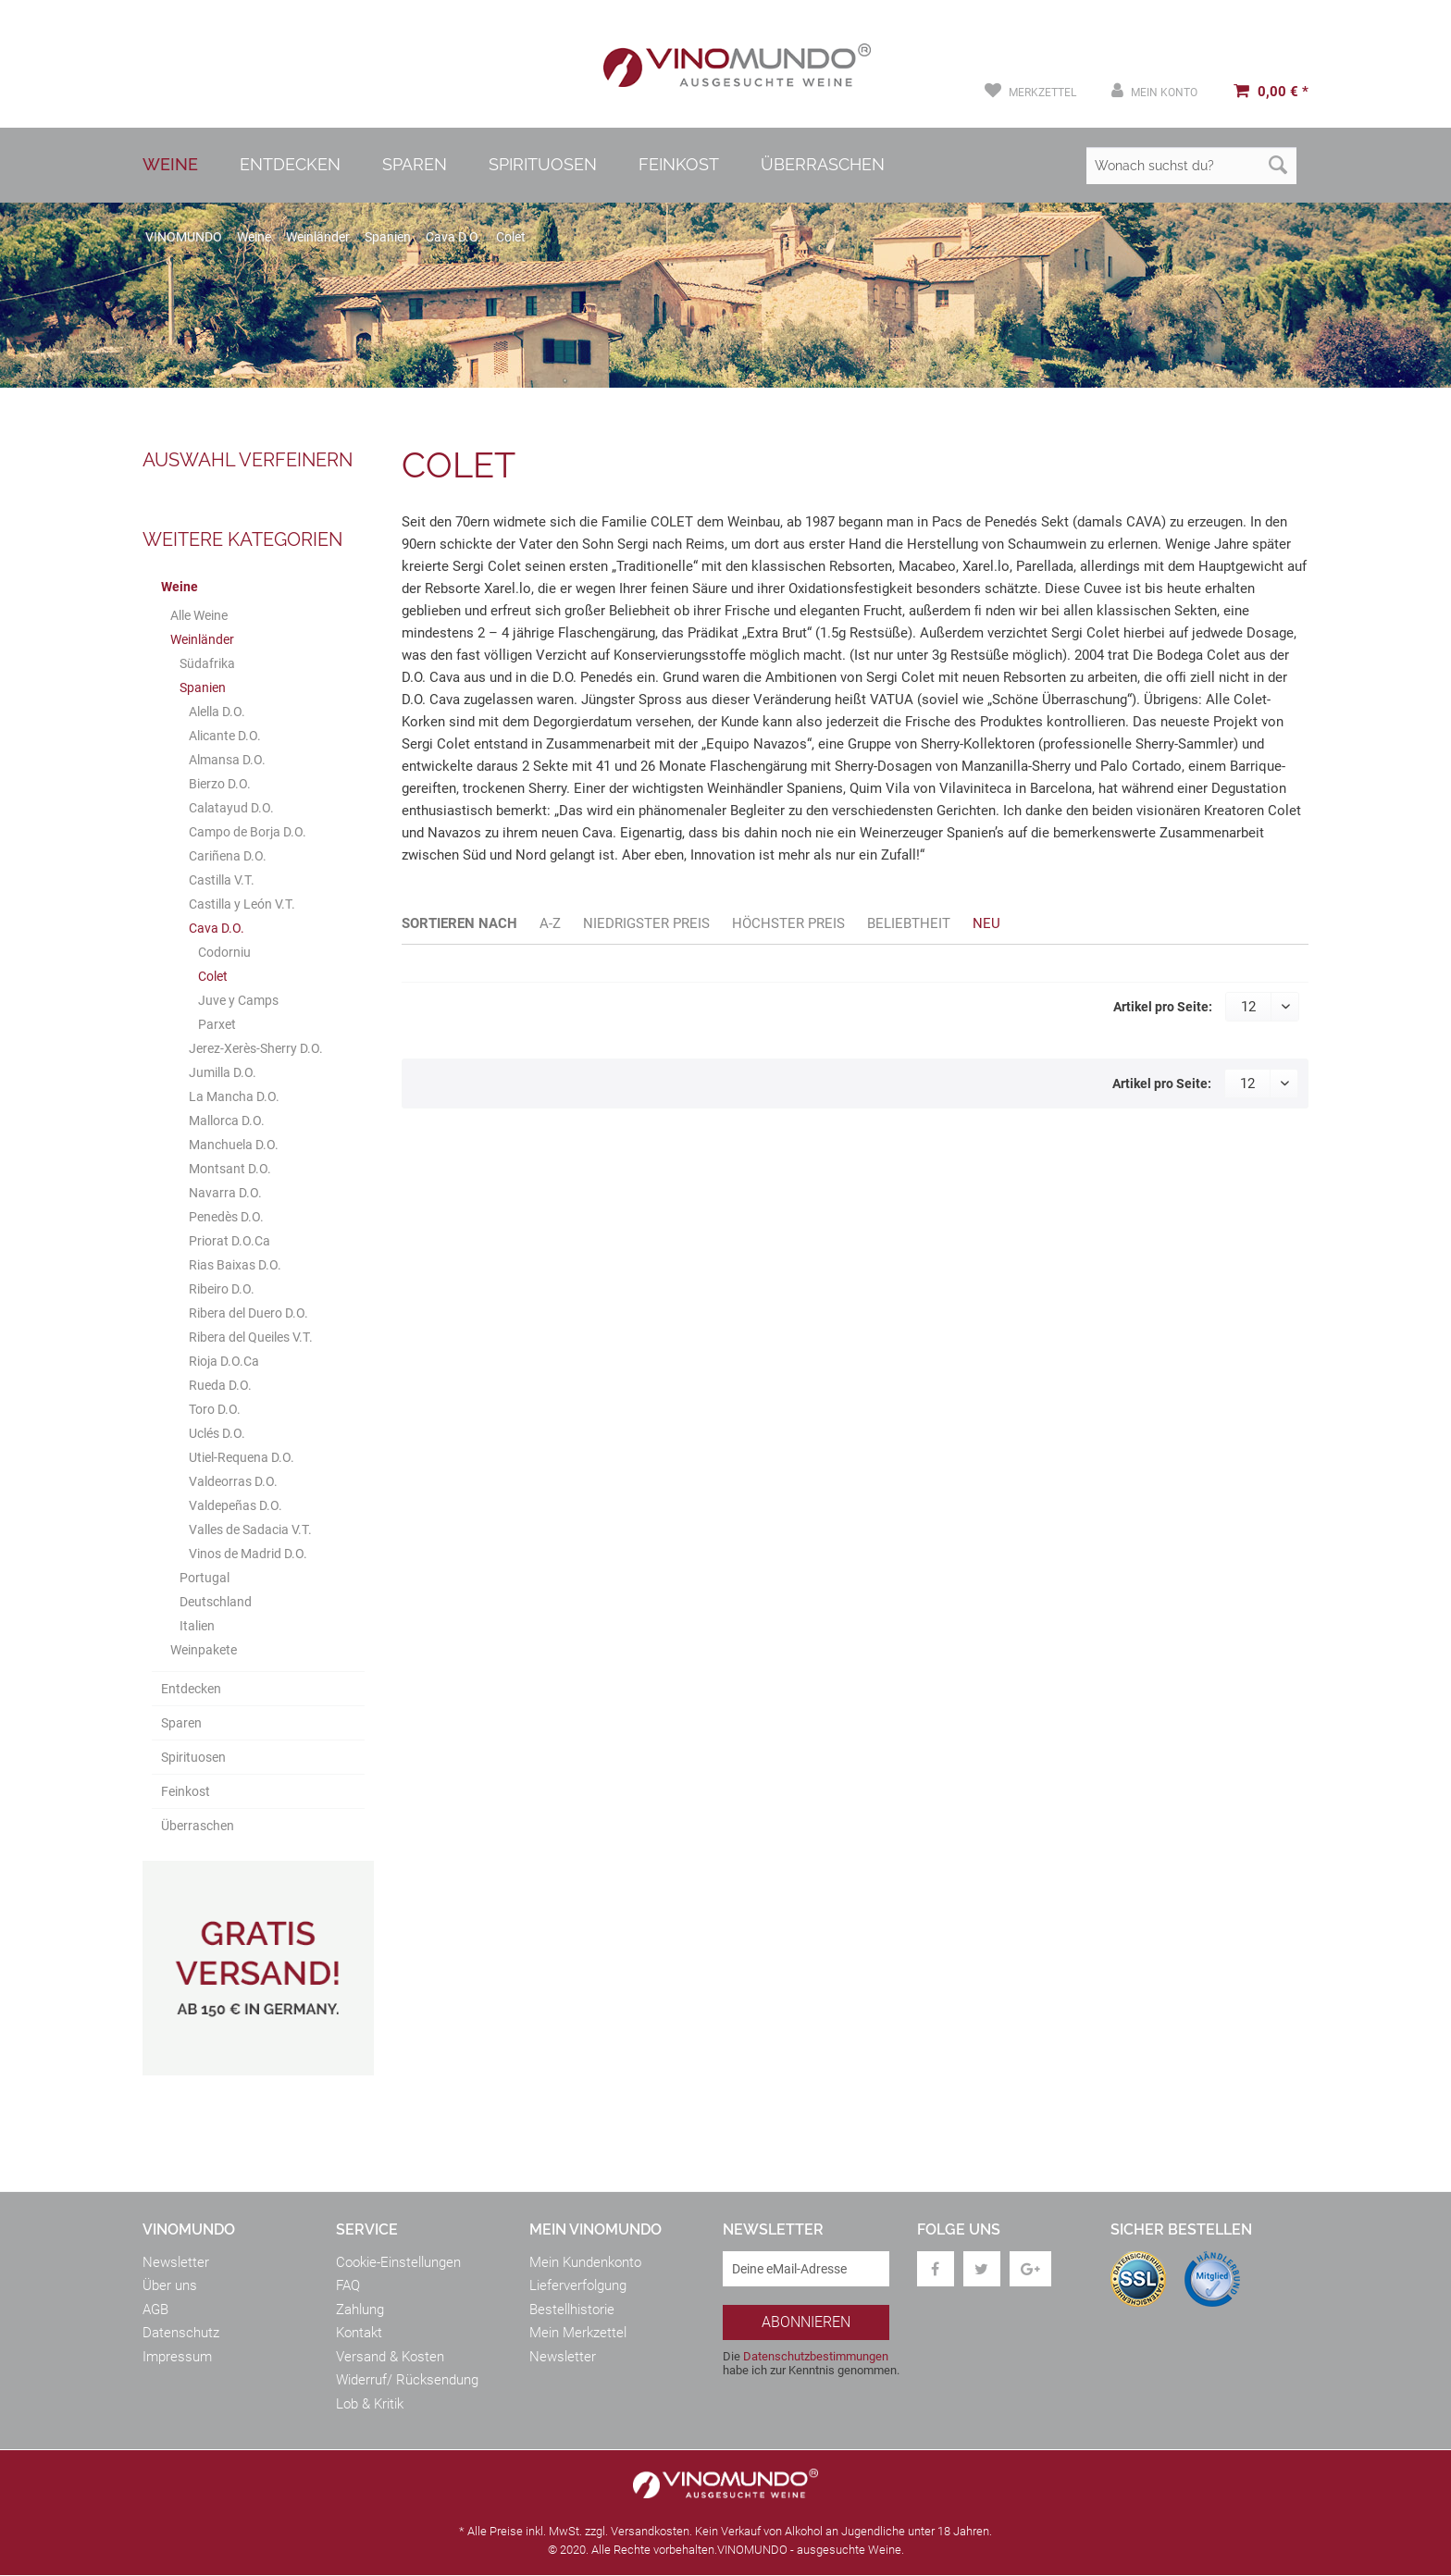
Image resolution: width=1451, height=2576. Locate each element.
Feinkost (185, 1791)
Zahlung (360, 2309)
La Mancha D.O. (234, 1096)
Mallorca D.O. (227, 1120)
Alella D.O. (217, 711)
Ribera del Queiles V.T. (251, 1337)
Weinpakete (203, 1649)
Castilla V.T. (221, 880)
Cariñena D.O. (228, 855)
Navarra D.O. (225, 1192)
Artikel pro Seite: (1162, 1006)
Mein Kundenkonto (585, 2262)
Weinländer (202, 639)
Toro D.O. (215, 1409)
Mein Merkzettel (577, 2333)
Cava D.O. (216, 928)
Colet (213, 976)
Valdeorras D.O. (233, 1481)
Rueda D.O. (220, 1385)
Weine (179, 586)
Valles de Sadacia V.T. (250, 1529)
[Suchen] (1277, 165)
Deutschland (216, 1601)
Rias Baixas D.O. (235, 1264)
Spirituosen (193, 1757)
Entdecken (191, 1688)
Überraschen (197, 1825)
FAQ (348, 2286)
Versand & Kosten (390, 2356)
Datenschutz (181, 2333)
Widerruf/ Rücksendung (407, 2380)
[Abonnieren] (805, 2322)
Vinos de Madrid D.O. (248, 1553)
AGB (155, 2309)
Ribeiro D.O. (221, 1289)
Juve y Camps (238, 1000)
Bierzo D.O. (220, 783)
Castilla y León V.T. (242, 904)
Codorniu (224, 952)
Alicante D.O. (225, 735)
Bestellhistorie (571, 2309)
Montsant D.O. (230, 1168)
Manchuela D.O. (234, 1144)
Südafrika (207, 663)
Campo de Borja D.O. (247, 831)
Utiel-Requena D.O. (241, 1457)
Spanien (203, 687)
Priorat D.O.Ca (229, 1240)
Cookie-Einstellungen (398, 2262)
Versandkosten (650, 2532)
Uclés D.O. (217, 1433)
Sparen (181, 1722)
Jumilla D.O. (222, 1072)
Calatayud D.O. (231, 807)
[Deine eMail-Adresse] (805, 2268)
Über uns (170, 2286)
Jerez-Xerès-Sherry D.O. (256, 1048)
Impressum (177, 2356)
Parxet (217, 1024)
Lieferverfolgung (577, 2286)
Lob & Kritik (369, 2404)
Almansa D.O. (227, 759)
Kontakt (359, 2333)
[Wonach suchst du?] (1191, 165)
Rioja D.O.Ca (224, 1361)
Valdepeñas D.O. (235, 1505)
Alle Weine (199, 615)
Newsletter (176, 2262)
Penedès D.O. (226, 1216)
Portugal (204, 1577)
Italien (197, 1625)
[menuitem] (1029, 91)
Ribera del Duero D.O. (248, 1313)
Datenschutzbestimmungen (815, 2356)
